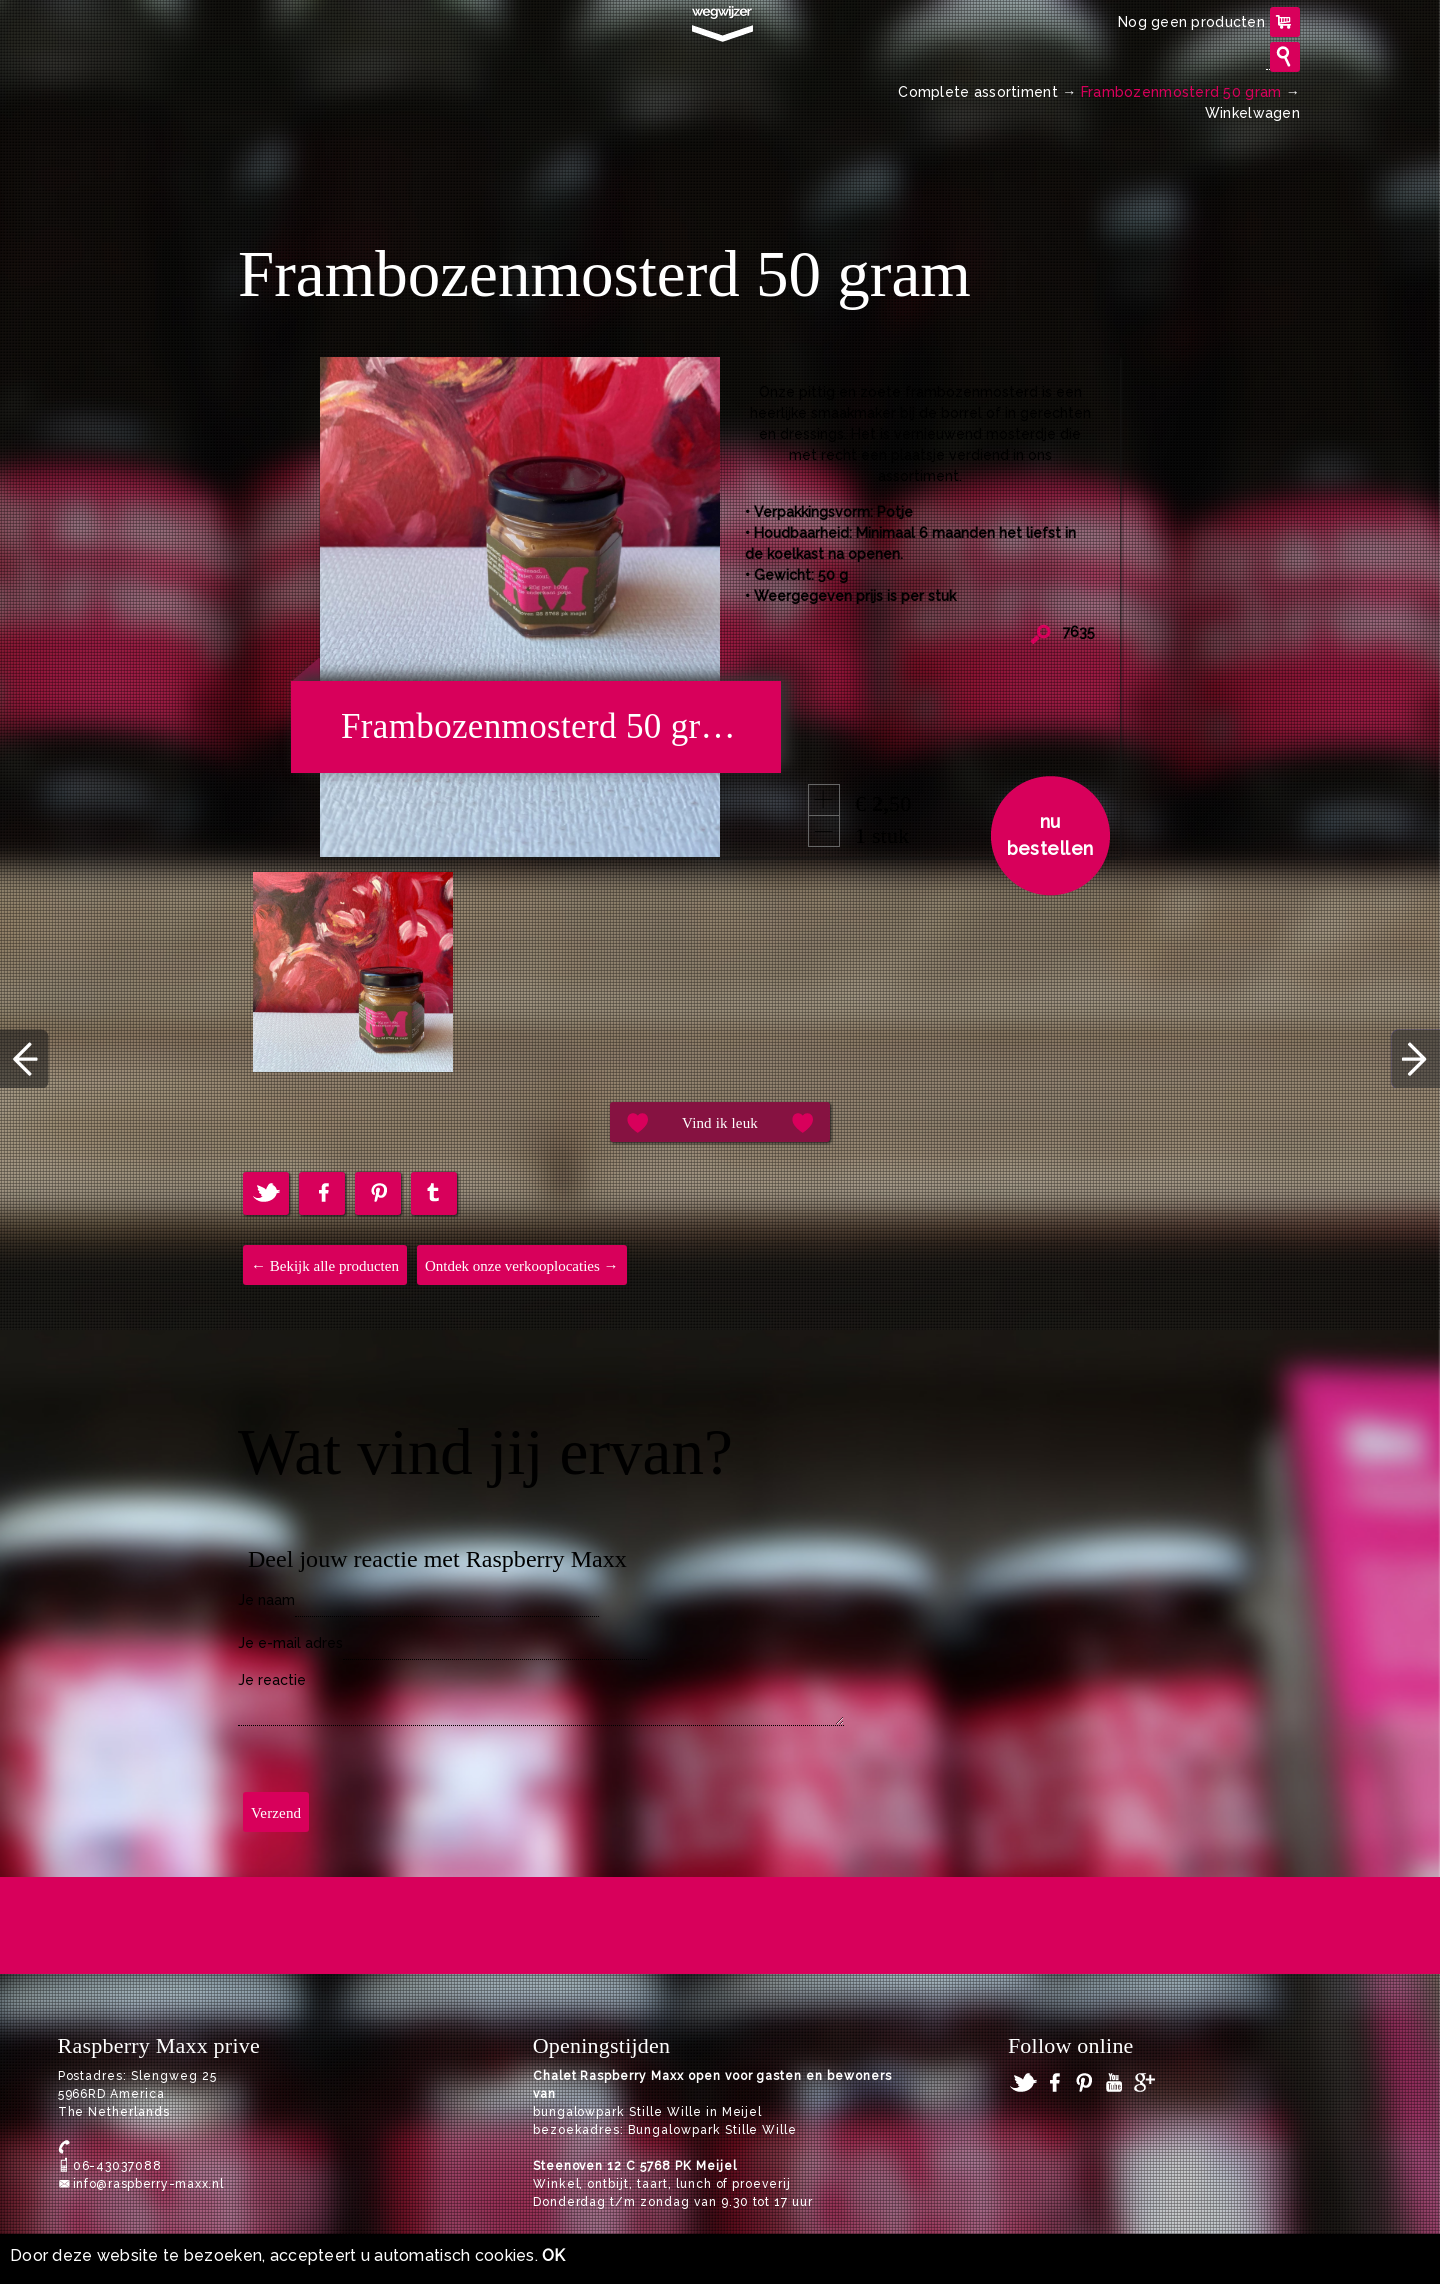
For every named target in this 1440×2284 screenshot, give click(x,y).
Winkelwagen (1252, 113)
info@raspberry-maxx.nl (148, 2184)
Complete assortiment (978, 92)
